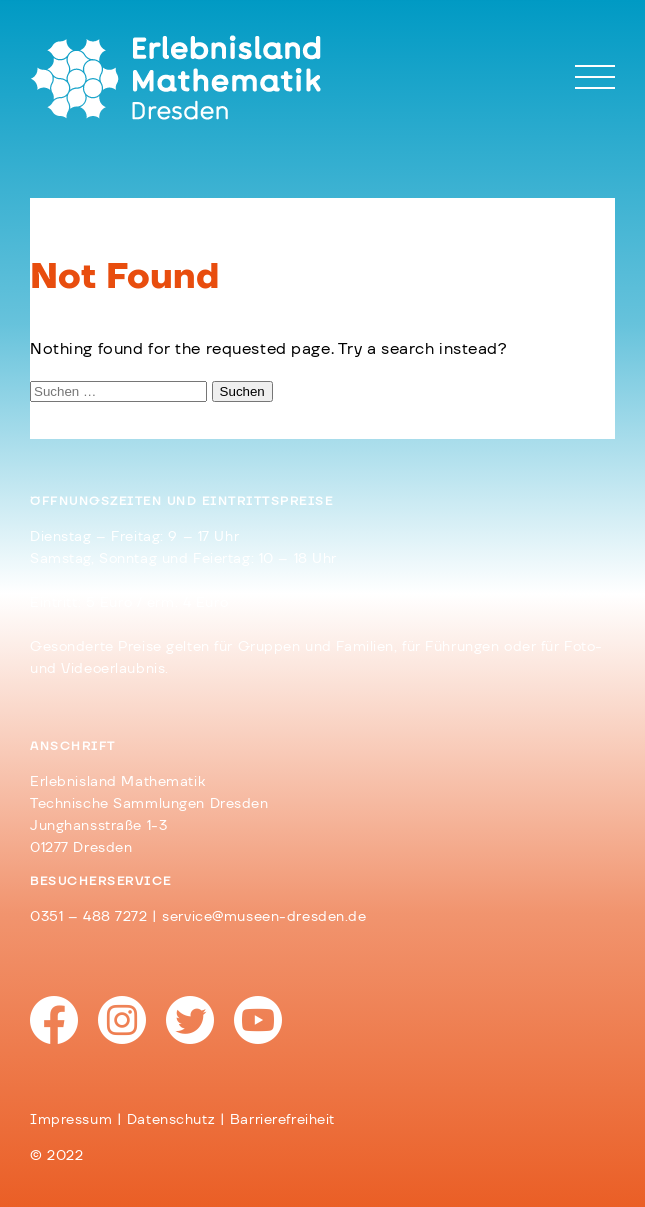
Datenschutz (171, 1120)
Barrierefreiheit (282, 1120)
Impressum (71, 1120)
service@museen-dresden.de (264, 917)
